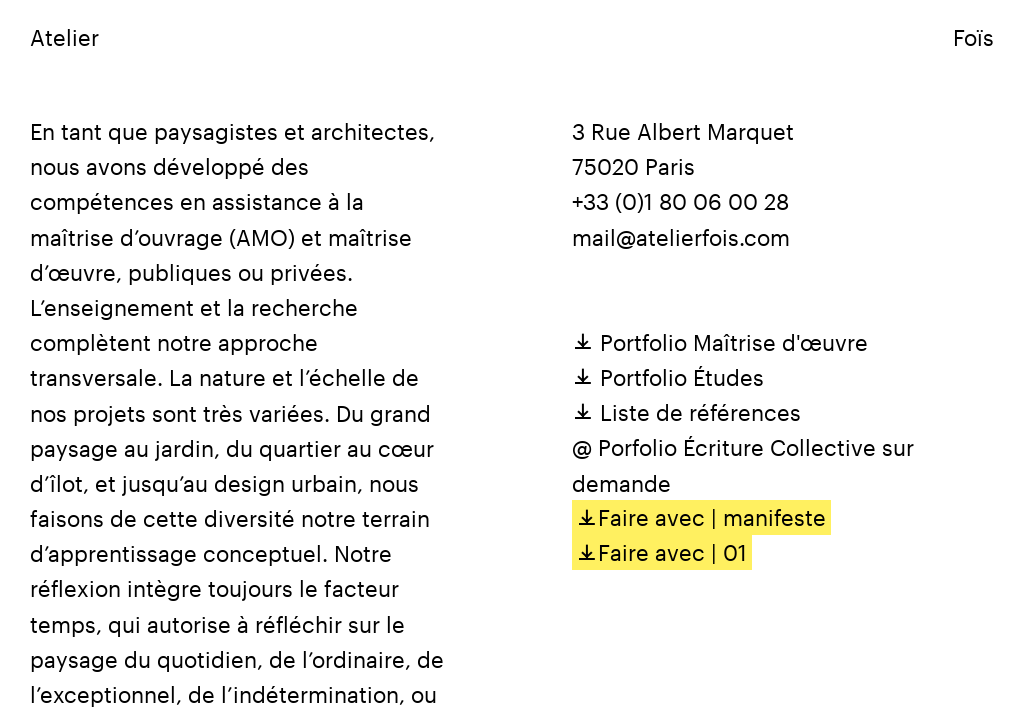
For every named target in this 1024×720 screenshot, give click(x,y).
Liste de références (686, 412)
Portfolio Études (668, 377)
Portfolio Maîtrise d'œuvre (720, 342)
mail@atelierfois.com (681, 237)
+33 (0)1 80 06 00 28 (680, 201)
